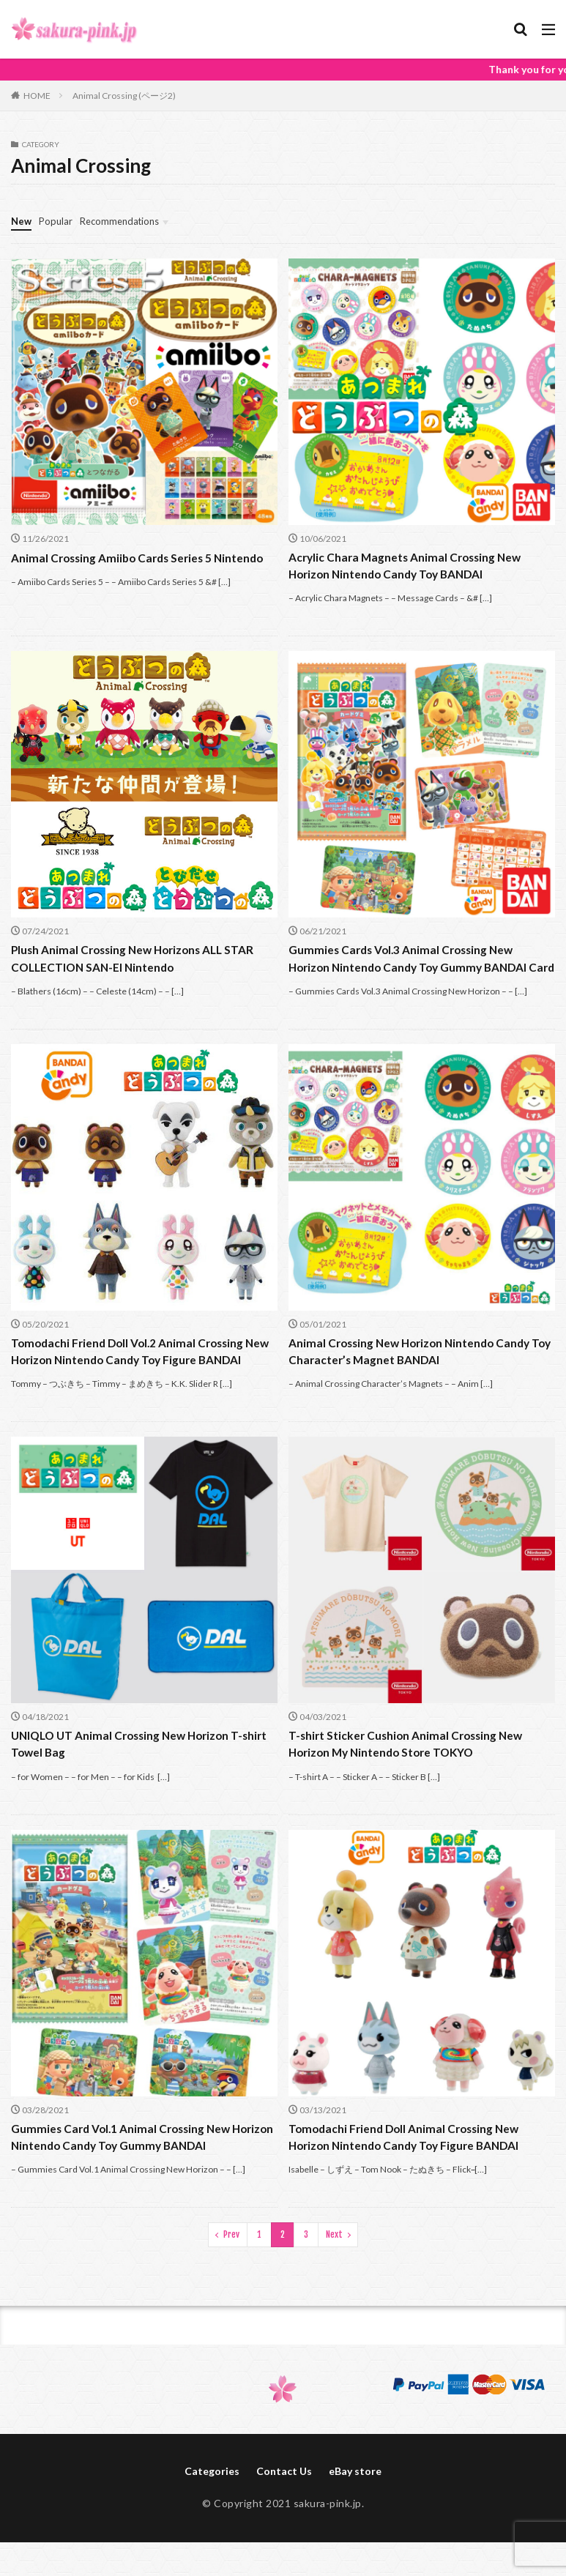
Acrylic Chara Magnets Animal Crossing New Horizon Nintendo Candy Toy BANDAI (408, 566)
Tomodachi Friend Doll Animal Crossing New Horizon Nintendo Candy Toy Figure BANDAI (408, 2178)
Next (334, 2276)
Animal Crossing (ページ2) (124, 95)
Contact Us (284, 2514)
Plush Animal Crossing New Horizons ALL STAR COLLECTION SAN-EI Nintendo (137, 960)
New (22, 221)
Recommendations (125, 221)
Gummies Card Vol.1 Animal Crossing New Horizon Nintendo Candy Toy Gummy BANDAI (135, 2178)
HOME (37, 95)
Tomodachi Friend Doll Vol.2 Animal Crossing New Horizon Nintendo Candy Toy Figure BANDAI (132, 1380)
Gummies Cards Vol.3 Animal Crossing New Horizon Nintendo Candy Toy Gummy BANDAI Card (412, 969)
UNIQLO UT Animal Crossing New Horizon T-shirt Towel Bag (132, 1784)
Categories (212, 2514)
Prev (231, 2276)
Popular (57, 221)
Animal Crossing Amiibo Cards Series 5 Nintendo (142, 558)
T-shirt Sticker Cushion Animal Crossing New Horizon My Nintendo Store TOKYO (409, 1784)
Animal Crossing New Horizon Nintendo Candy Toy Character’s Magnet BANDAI (414, 1372)
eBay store (355, 2514)
